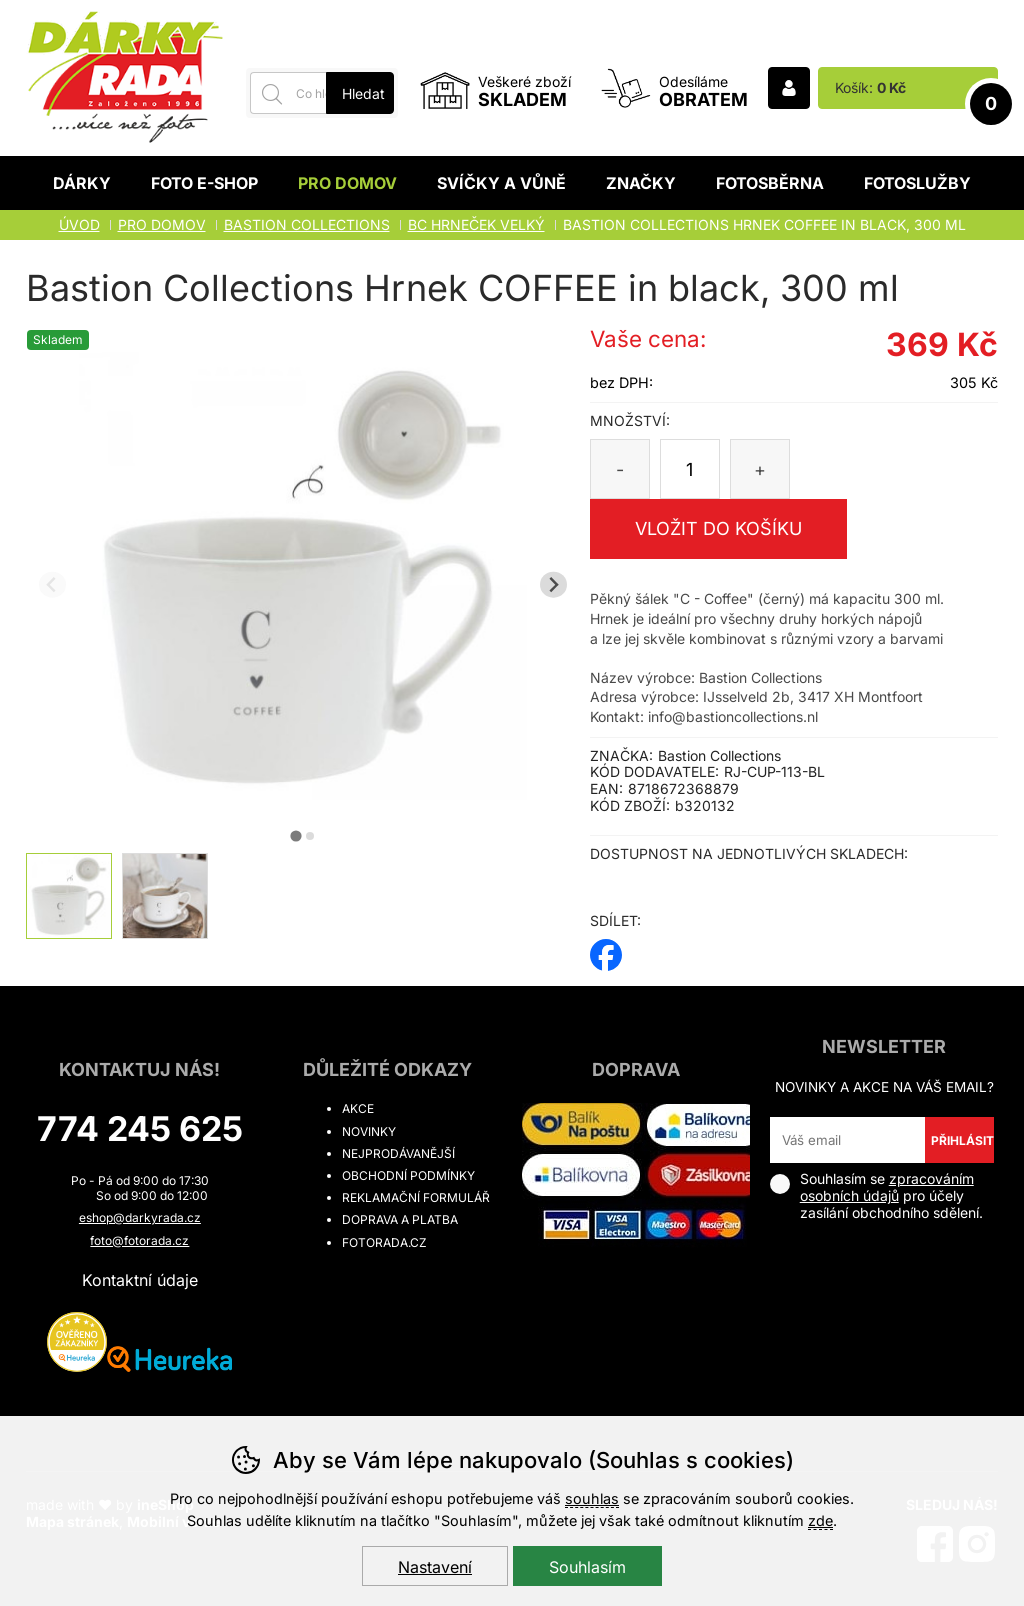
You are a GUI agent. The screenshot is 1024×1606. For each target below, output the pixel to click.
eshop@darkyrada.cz (140, 1217)
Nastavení (435, 1567)
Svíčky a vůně (501, 183)
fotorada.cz (384, 1242)
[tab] (295, 835)
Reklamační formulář (416, 1197)
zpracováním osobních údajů (887, 1187)
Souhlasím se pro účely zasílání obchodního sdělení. (876, 1195)
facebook (606, 948)
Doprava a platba (400, 1219)
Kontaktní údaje (140, 1280)
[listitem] (69, 896)
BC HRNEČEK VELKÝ (476, 224)
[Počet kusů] (690, 469)
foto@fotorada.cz (139, 1240)
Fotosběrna (770, 183)
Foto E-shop (204, 183)
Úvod (79, 224)
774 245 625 (140, 1128)
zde (820, 1520)
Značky (641, 183)
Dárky (82, 183)
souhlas (592, 1498)
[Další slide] (553, 584)
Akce (358, 1108)
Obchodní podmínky (408, 1175)
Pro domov (347, 183)
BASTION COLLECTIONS (307, 224)
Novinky (369, 1131)
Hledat (363, 93)
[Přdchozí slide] (52, 584)
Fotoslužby (917, 183)
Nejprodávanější (398, 1153)
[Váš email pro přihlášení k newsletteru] (847, 1140)
